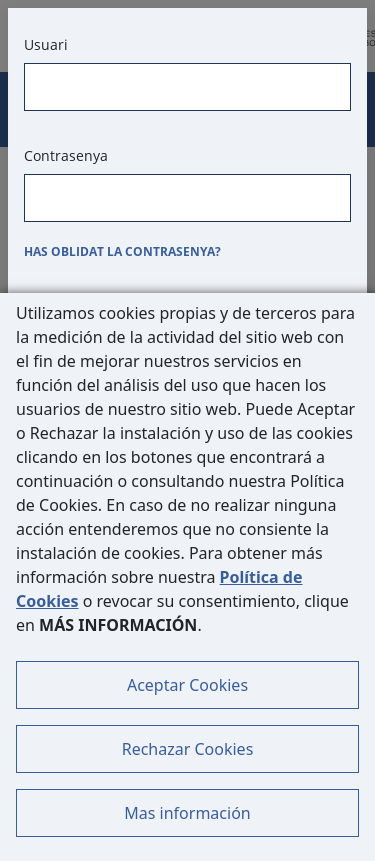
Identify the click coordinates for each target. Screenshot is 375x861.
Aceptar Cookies (187, 685)
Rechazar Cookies (188, 749)
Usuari (46, 44)
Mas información (187, 813)
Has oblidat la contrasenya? (122, 251)
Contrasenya (66, 155)
